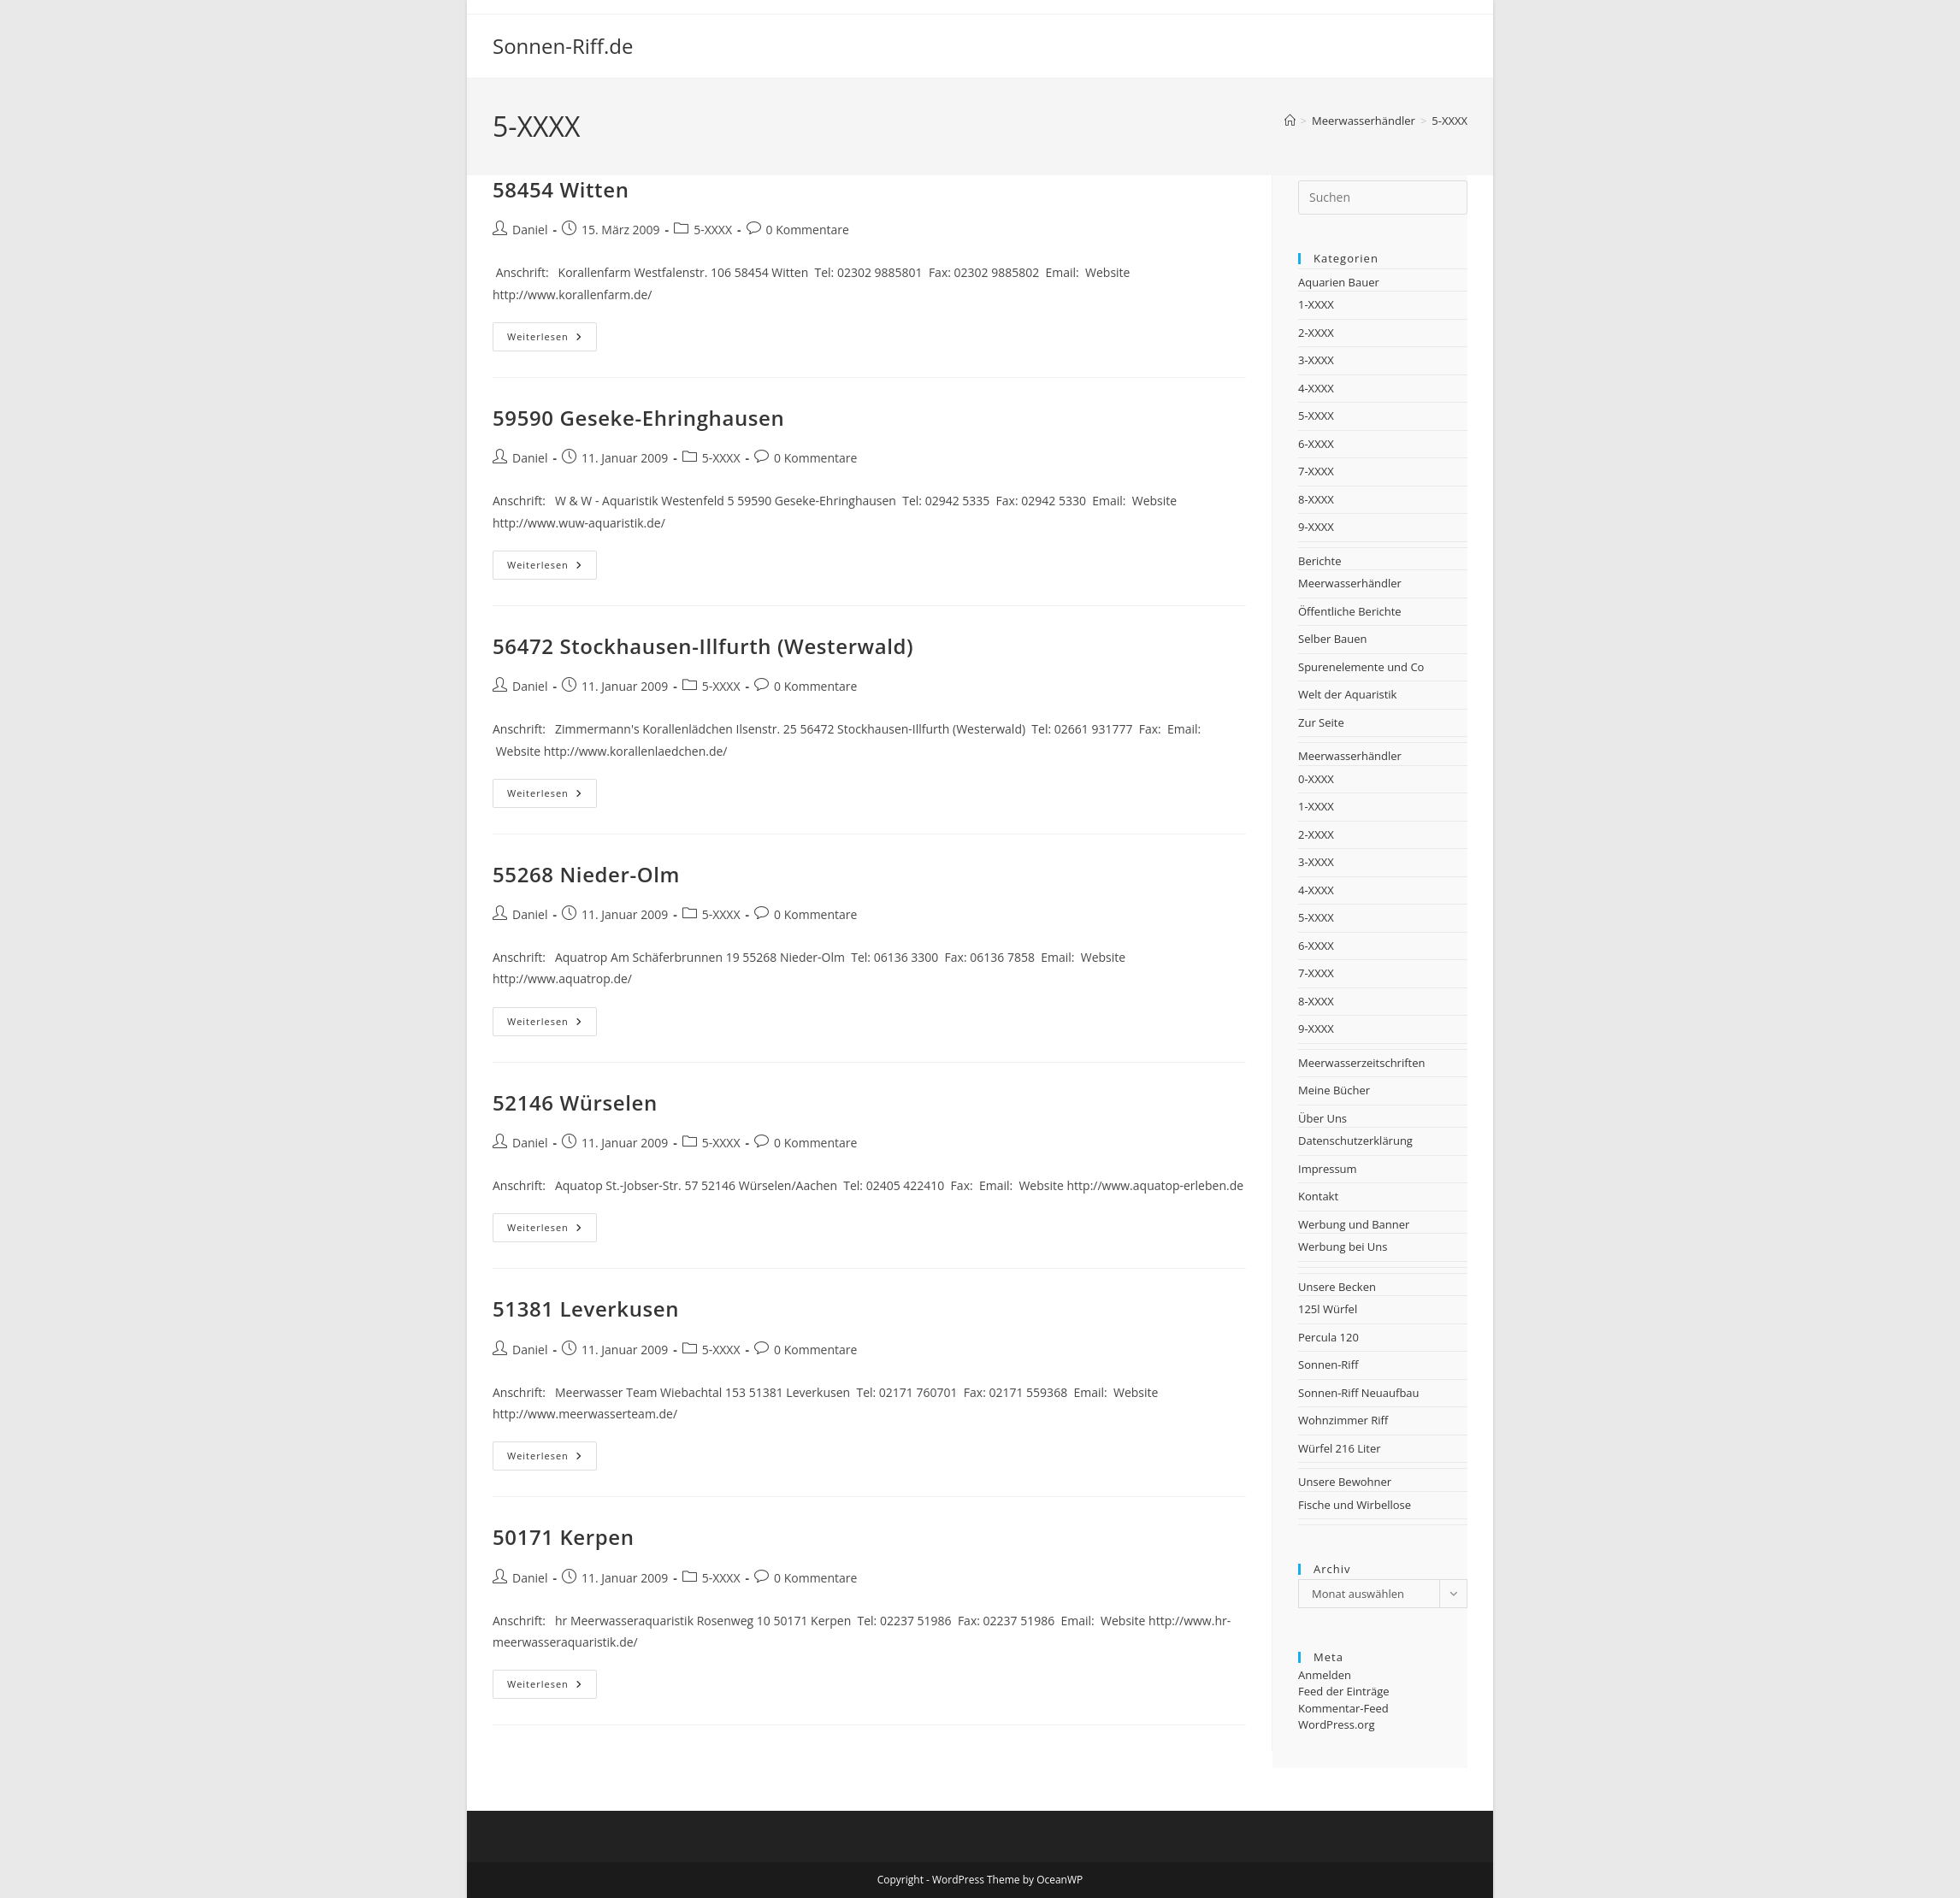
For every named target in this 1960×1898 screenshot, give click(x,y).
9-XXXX (1316, 526)
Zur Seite (1321, 722)
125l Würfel (1327, 1309)
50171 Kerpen (564, 1537)
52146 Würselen (575, 1102)
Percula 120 (1328, 1337)
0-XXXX (1316, 779)
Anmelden (1324, 1675)
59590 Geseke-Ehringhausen (638, 418)
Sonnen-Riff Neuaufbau (1359, 1392)
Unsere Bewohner (1344, 1481)
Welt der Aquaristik (1347, 694)
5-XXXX (1449, 120)
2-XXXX (1316, 332)
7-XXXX (1316, 471)
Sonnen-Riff (1328, 1364)
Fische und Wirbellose (1354, 1504)
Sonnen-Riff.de (563, 46)
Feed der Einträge (1344, 1691)
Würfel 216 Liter (1339, 1448)
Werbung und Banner (1353, 1224)
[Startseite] (1290, 120)
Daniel (529, 229)
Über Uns (1322, 1118)
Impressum (1327, 1168)
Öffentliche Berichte (1350, 611)
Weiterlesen (552, 339)
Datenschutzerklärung (1355, 1140)
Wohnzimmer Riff (1343, 1420)
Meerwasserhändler (1350, 583)
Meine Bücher (1334, 1090)
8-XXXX (1316, 499)
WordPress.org (1336, 1724)
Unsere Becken (1337, 1286)
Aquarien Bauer (1338, 282)
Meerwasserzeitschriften (1361, 1062)
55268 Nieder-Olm (586, 874)
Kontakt (1318, 1196)
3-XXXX (1316, 360)
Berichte (1319, 561)
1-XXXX (1316, 304)
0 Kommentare (807, 229)
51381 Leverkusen (586, 1308)
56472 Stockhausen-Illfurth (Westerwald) (703, 646)
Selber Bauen (1332, 638)
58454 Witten (561, 189)
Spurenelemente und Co (1361, 667)
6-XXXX (1316, 443)
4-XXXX (1316, 388)
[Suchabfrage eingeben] (1382, 197)
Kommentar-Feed (1343, 1708)
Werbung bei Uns (1343, 1246)
